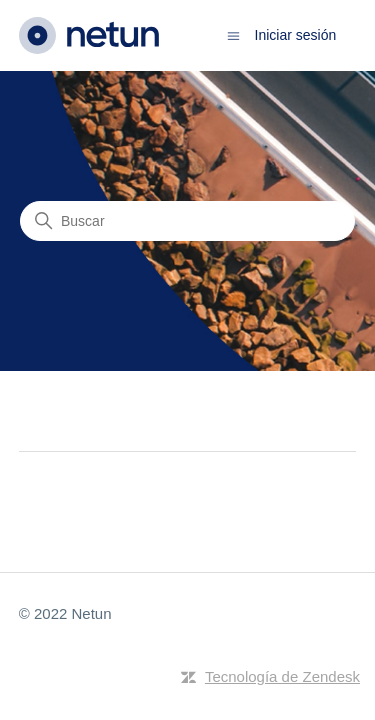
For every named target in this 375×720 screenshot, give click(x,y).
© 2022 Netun (65, 613)
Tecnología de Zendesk (282, 676)
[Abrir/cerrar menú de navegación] (233, 34)
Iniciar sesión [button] (296, 35)
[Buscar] (187, 221)
